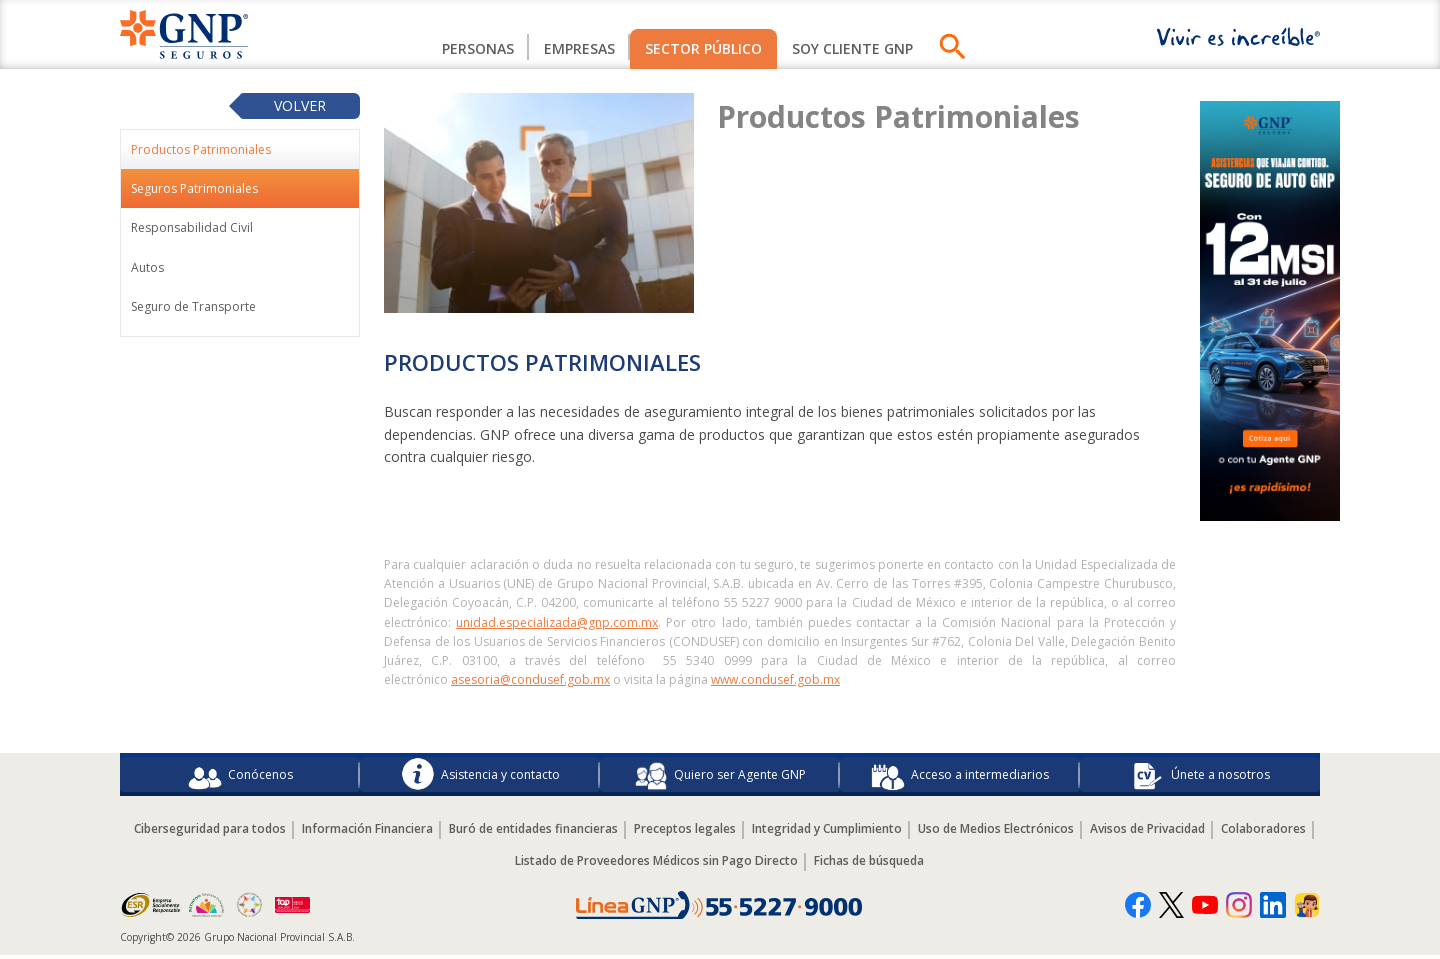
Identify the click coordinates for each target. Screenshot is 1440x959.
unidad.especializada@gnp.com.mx (557, 622)
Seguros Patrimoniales (194, 188)
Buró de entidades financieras (533, 831)
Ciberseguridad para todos (210, 831)
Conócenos (240, 776)
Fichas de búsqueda (869, 863)
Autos (147, 267)
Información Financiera (367, 831)
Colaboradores (1263, 831)
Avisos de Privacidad (1147, 831)
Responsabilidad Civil (192, 227)
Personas (478, 48)
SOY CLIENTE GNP (852, 48)
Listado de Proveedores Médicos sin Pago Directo (656, 863)
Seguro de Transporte (193, 306)
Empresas (579, 48)
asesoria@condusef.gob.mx (530, 679)
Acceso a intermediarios (960, 776)
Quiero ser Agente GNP (720, 776)
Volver (300, 105)
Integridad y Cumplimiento (827, 831)
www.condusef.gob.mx (775, 679)
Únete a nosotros (1200, 776)
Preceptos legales (685, 831)
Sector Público (703, 48)
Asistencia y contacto (480, 776)
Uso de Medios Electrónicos (996, 831)
